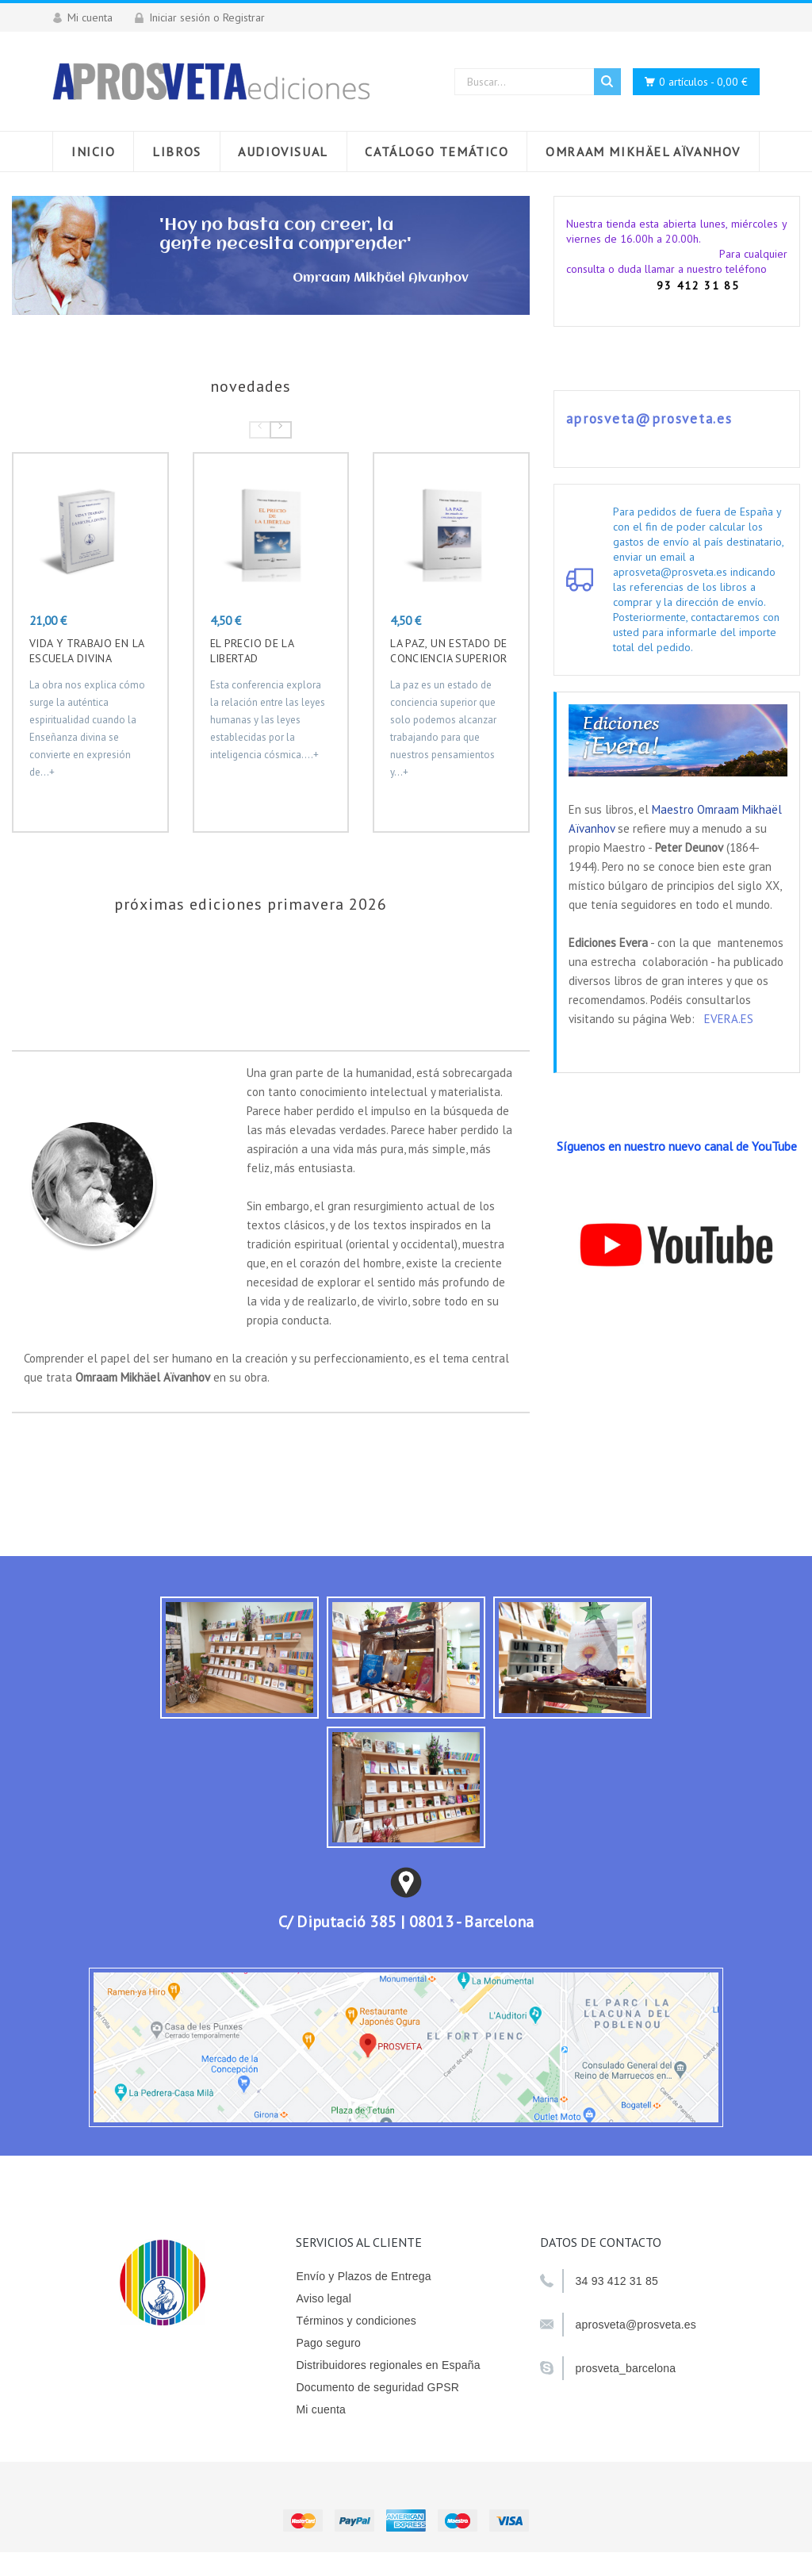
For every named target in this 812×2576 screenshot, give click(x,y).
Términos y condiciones (356, 2320)
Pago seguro (328, 2342)
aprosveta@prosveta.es (649, 418)
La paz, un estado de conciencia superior (448, 651)
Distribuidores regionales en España (388, 2365)
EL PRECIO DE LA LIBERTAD (251, 651)
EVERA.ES (728, 1018)
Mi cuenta (321, 2409)
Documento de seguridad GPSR (377, 2387)
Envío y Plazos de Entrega (363, 2276)
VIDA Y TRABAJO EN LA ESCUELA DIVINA (86, 651)
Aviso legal (323, 2298)
